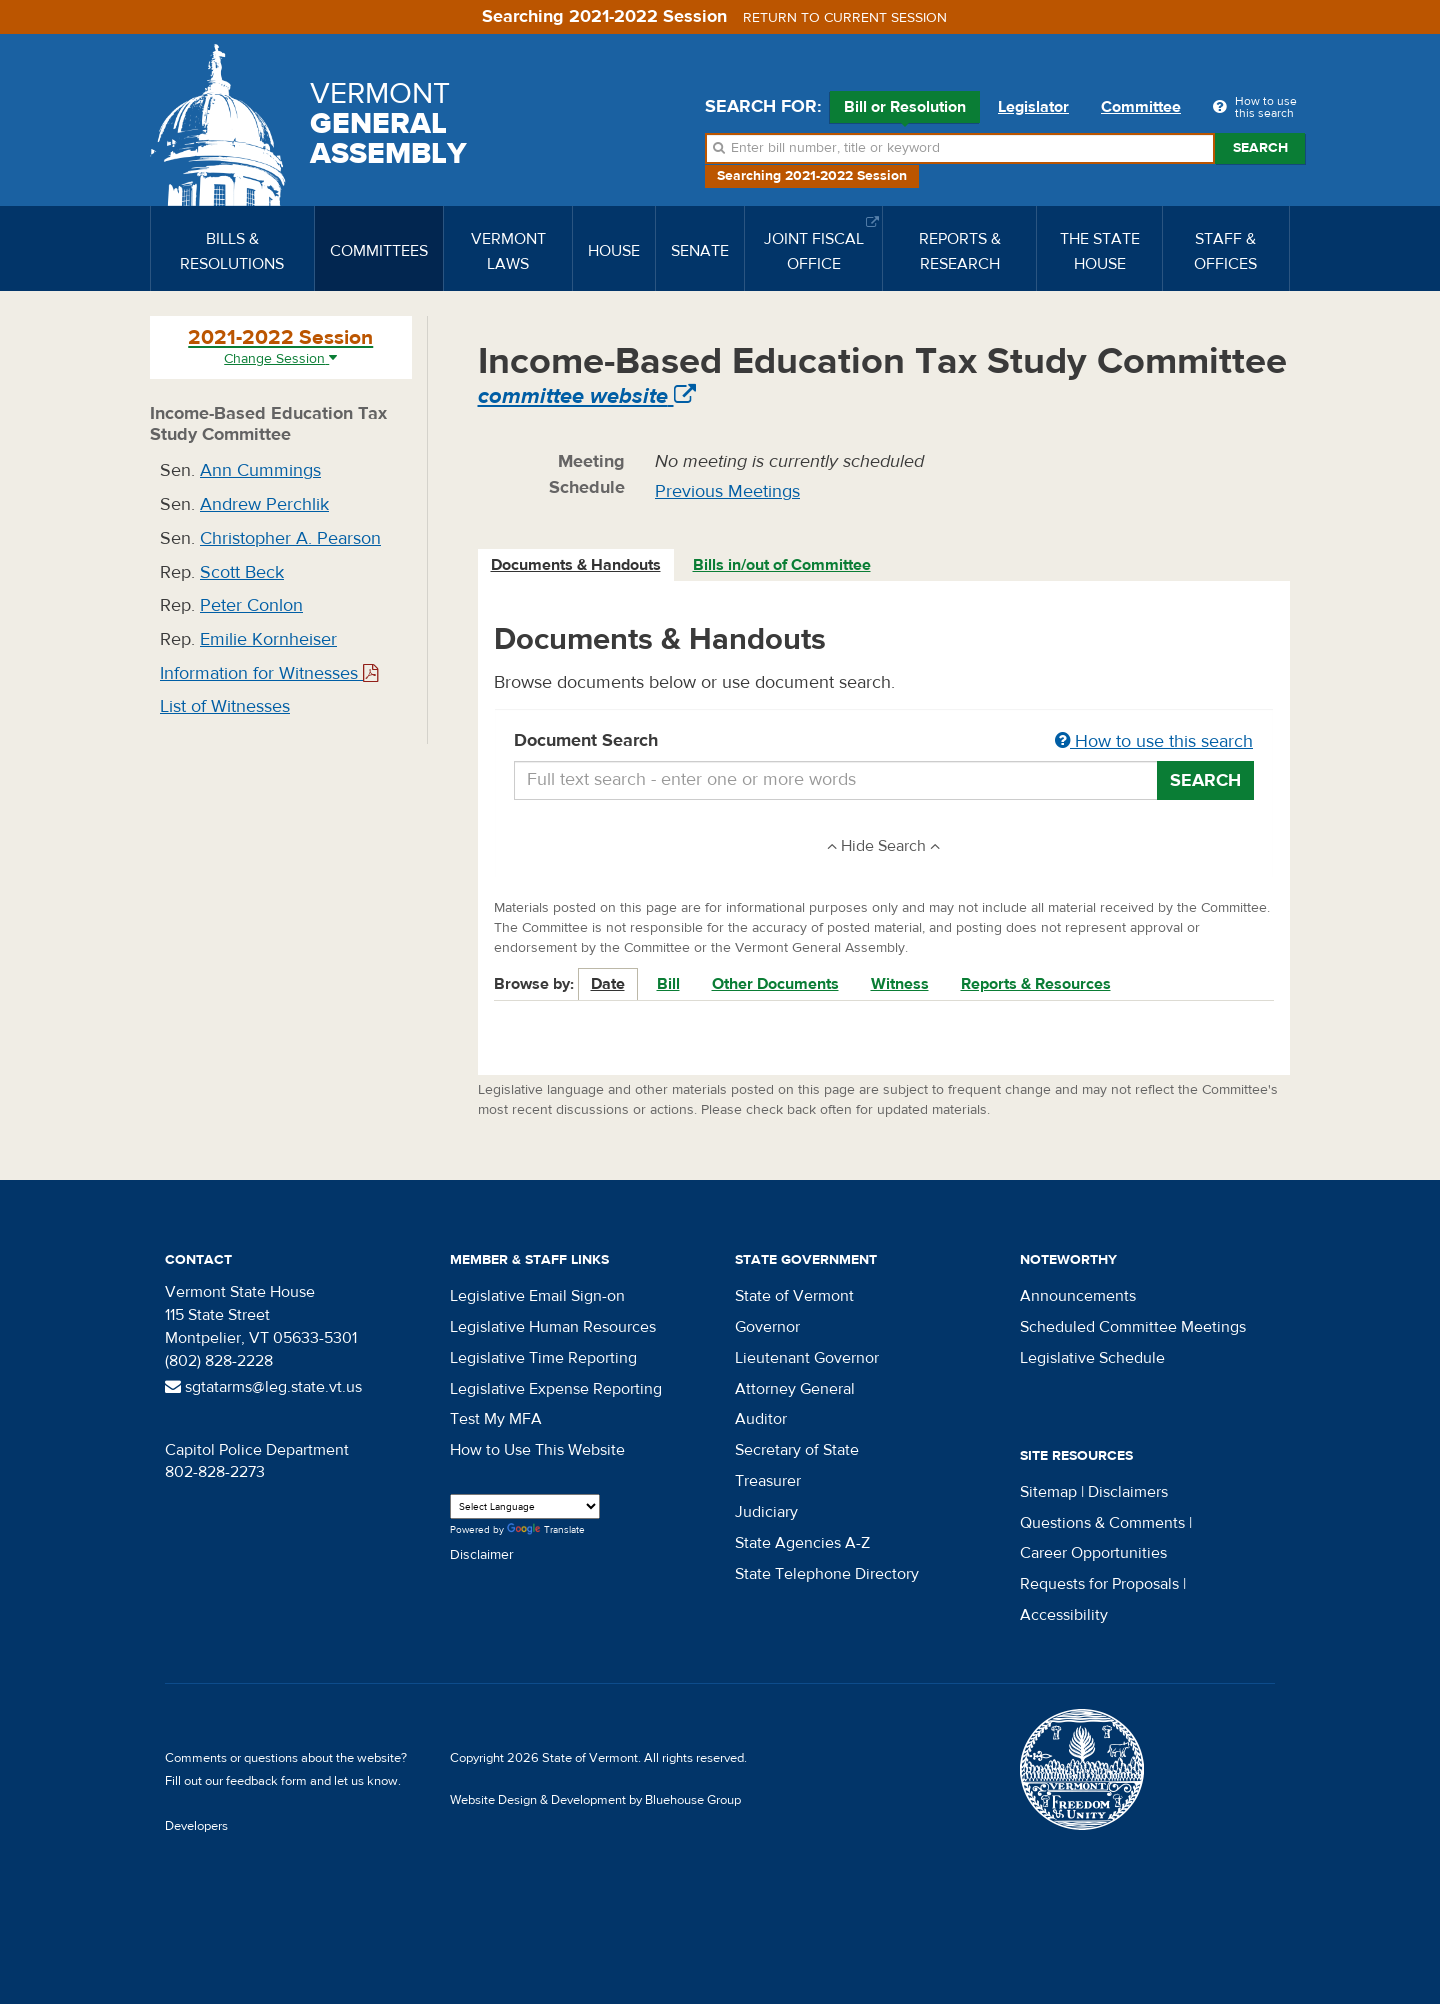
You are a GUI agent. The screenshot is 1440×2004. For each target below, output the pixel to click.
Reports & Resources (1036, 984)
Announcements (1078, 1296)
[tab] (577, 565)
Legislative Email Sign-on (537, 1296)
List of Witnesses (225, 706)
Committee (1141, 107)
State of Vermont (794, 1296)
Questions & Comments (1102, 1523)
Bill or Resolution (905, 110)
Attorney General (795, 1389)
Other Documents (775, 984)
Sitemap (1048, 1492)
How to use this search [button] (1154, 741)
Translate (546, 1530)
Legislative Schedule (1092, 1358)
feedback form (266, 1781)
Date (608, 984)
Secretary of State (797, 1450)
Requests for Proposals (1099, 1584)
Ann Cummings (260, 470)
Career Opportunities (1093, 1553)
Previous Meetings (727, 491)
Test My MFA (496, 1419)
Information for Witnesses (269, 673)
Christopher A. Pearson (290, 538)
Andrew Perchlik (264, 504)
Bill (668, 984)
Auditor (761, 1419)
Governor (767, 1327)
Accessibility (1064, 1615)
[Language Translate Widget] (525, 1506)
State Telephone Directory (827, 1574)
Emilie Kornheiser (268, 639)
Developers (196, 1826)
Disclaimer (482, 1555)
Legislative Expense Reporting (556, 1389)
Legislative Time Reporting (543, 1358)
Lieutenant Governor (807, 1358)
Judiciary (766, 1512)
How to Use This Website (537, 1450)
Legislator (1033, 107)
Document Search (884, 742)
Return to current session (845, 18)
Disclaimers (1128, 1492)
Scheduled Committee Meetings (1133, 1327)
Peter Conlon (251, 605)
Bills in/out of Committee (782, 565)
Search (1260, 148)
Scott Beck (242, 572)
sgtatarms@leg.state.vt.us (263, 1387)
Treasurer (768, 1481)
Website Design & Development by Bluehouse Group (595, 1800)
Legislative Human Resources (553, 1327)
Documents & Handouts (576, 565)
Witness (900, 984)
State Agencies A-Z (802, 1543)
